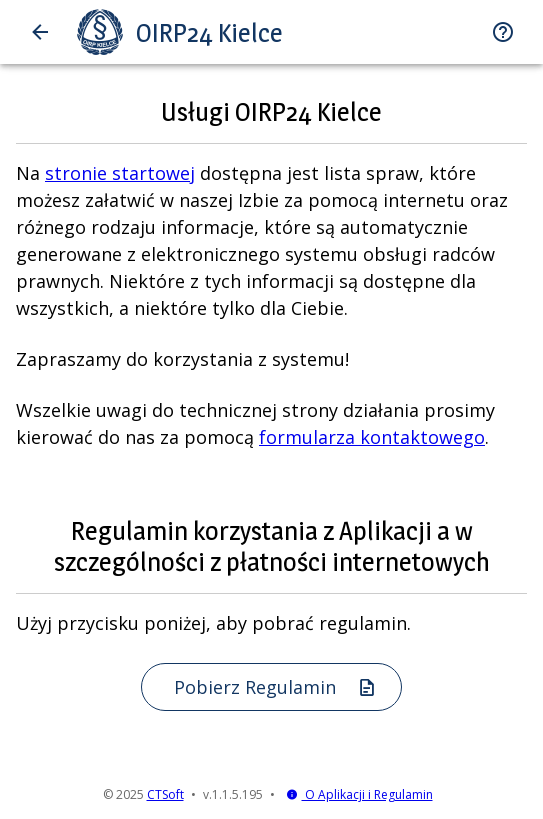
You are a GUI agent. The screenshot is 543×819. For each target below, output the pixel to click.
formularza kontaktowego (372, 437)
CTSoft (165, 794)
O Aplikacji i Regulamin (359, 794)
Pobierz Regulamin (275, 687)
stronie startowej (120, 173)
